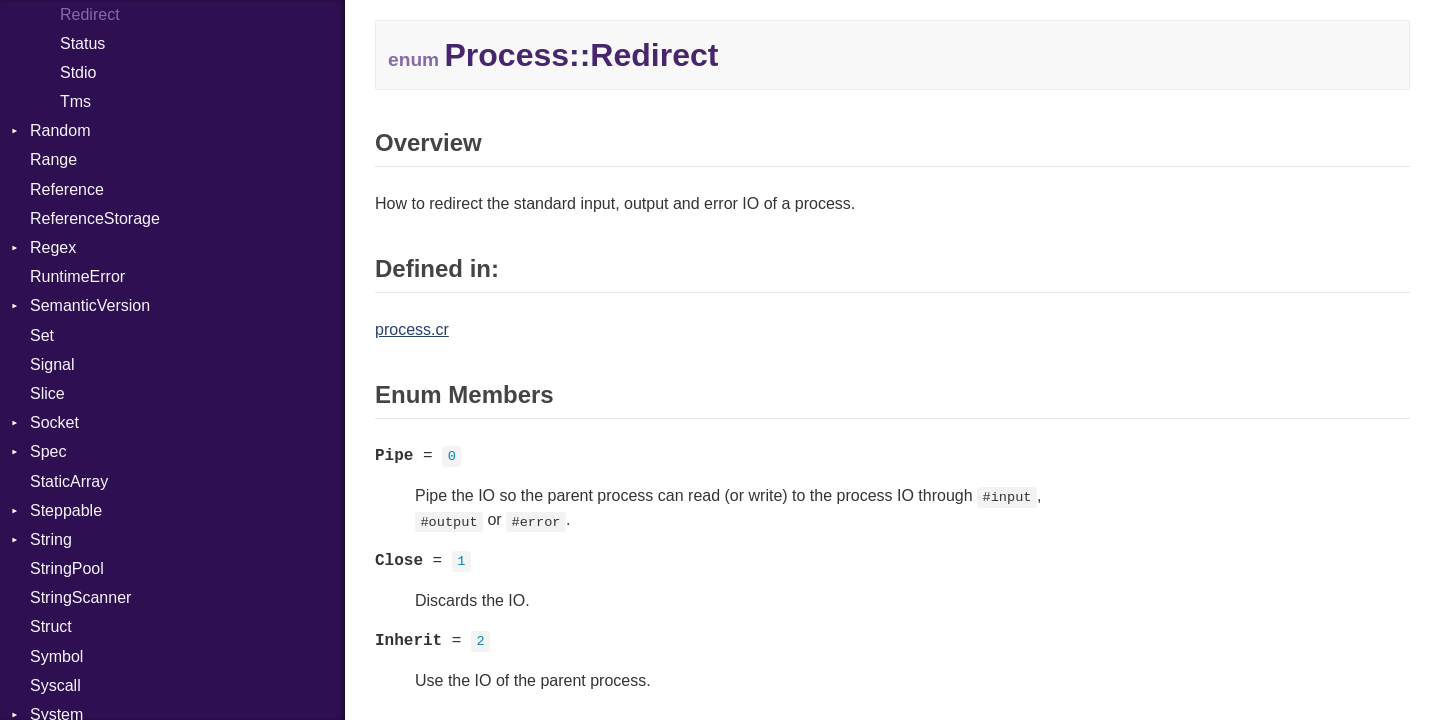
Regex (53, 247)
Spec (48, 451)
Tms (75, 101)
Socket (54, 422)
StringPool (67, 568)
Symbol (56, 656)
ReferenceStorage (95, 218)
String (51, 539)
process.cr (412, 329)
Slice (47, 393)
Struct (51, 626)
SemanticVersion (90, 305)
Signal (52, 364)
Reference (67, 189)
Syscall (55, 685)
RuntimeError (77, 276)
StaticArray (69, 481)
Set (42, 335)
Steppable (66, 510)
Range (53, 159)
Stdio (78, 72)
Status (82, 43)
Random (60, 130)
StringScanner (80, 597)
